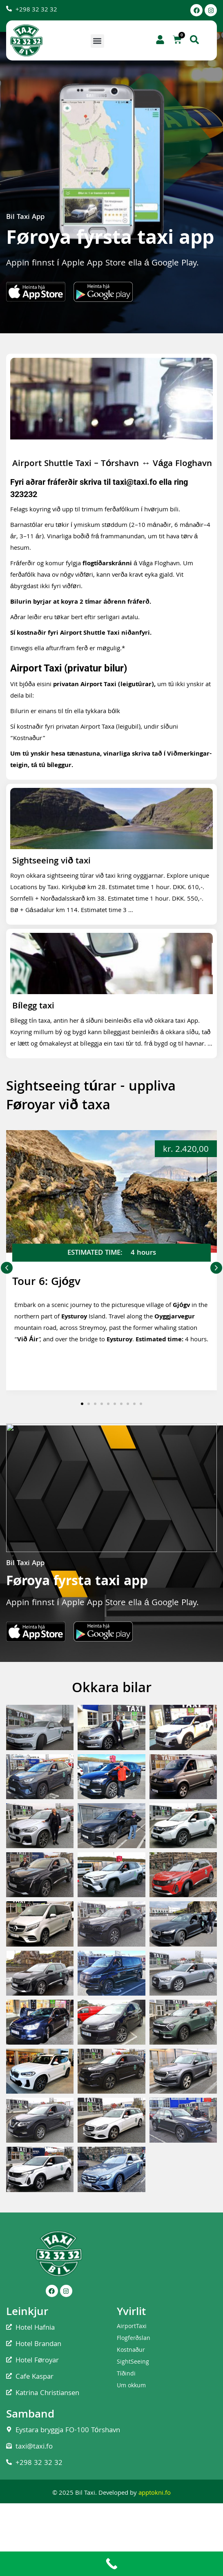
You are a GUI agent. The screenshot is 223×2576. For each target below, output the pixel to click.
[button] (97, 41)
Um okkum (131, 2386)
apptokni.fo (154, 2493)
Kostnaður (131, 2350)
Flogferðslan (133, 2339)
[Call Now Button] (111, 2563)
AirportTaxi (132, 2327)
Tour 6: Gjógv (46, 1283)
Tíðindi (126, 2374)
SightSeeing (133, 2362)
